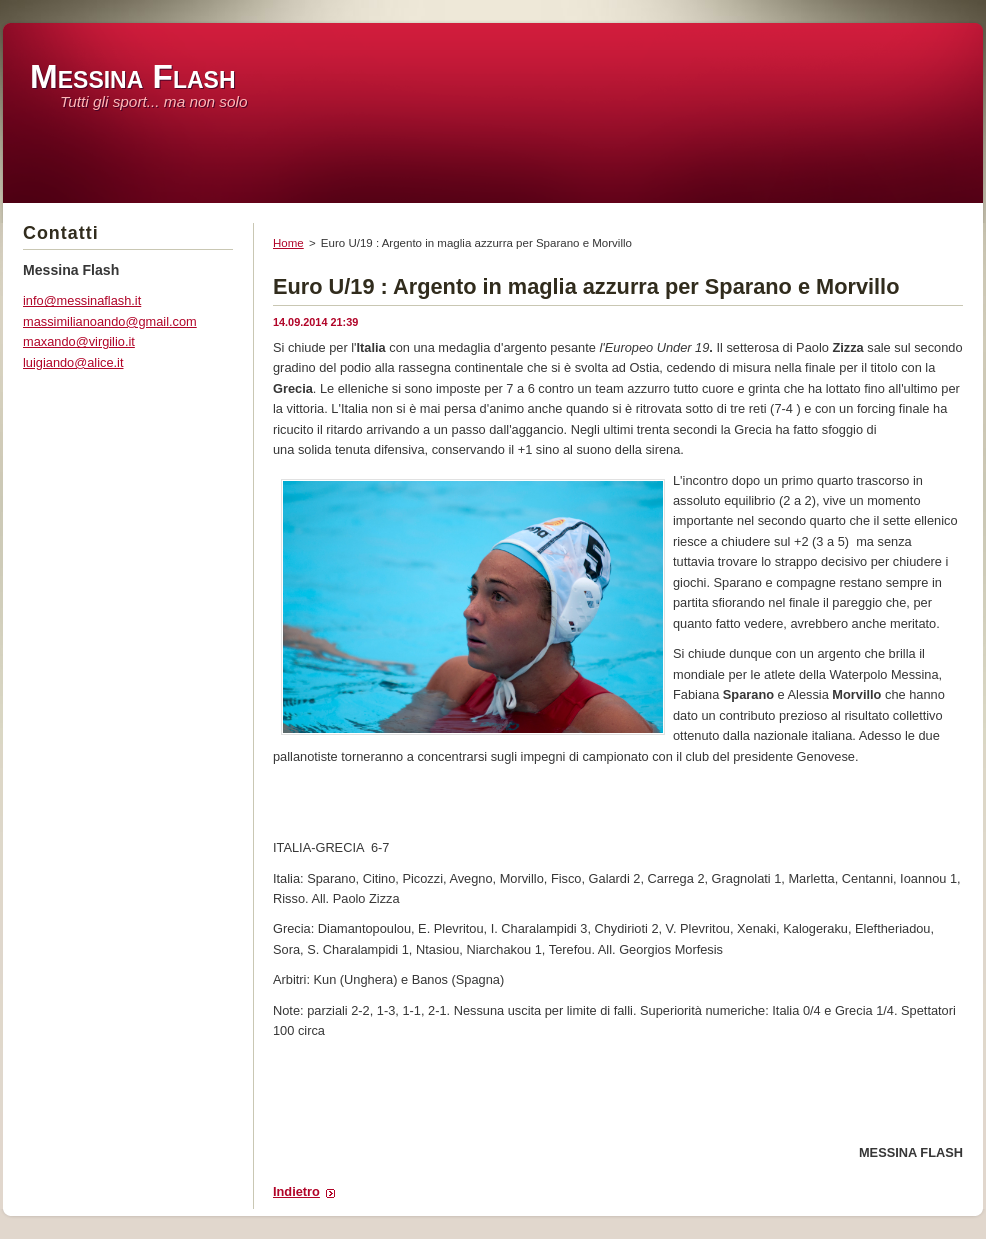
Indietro (296, 1191)
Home (288, 243)
